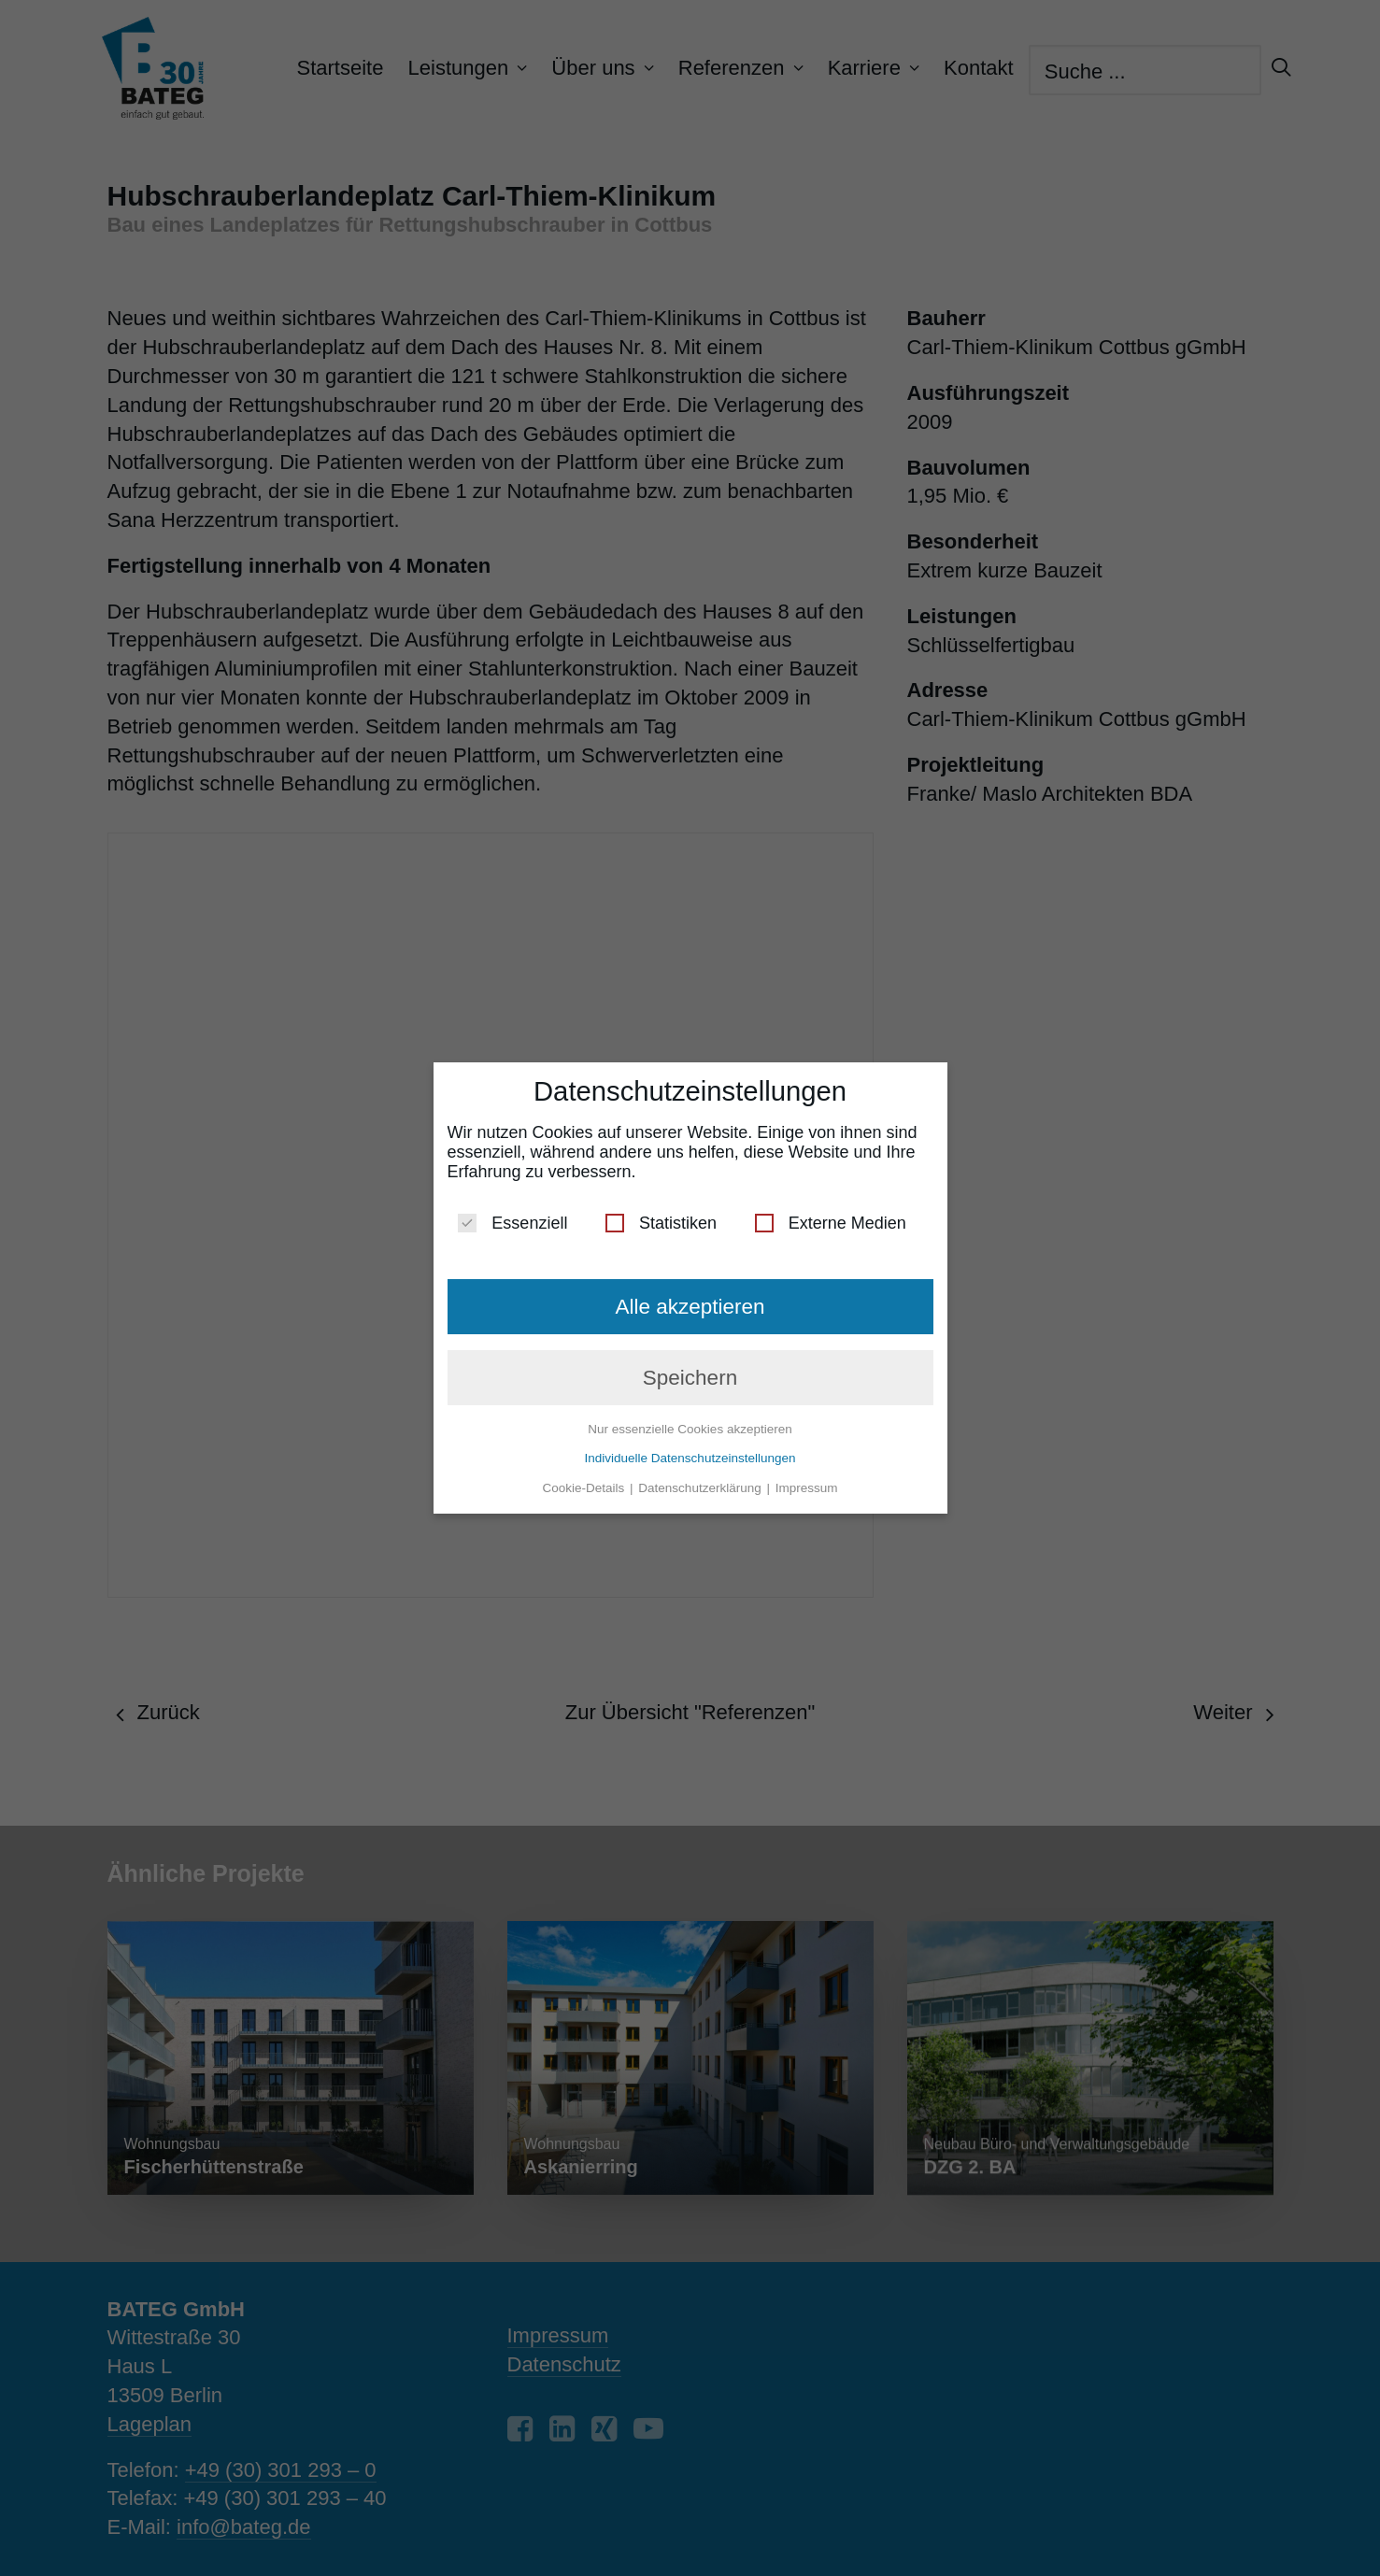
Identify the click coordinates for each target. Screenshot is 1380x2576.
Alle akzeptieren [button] (689, 1299)
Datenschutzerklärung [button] (701, 1480)
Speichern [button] (690, 1370)
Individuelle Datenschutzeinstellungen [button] (690, 1451)
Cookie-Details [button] (586, 1480)
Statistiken (661, 1216)
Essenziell (512, 1216)
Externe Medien (830, 1216)
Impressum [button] (806, 1480)
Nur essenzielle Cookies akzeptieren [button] (689, 1422)
